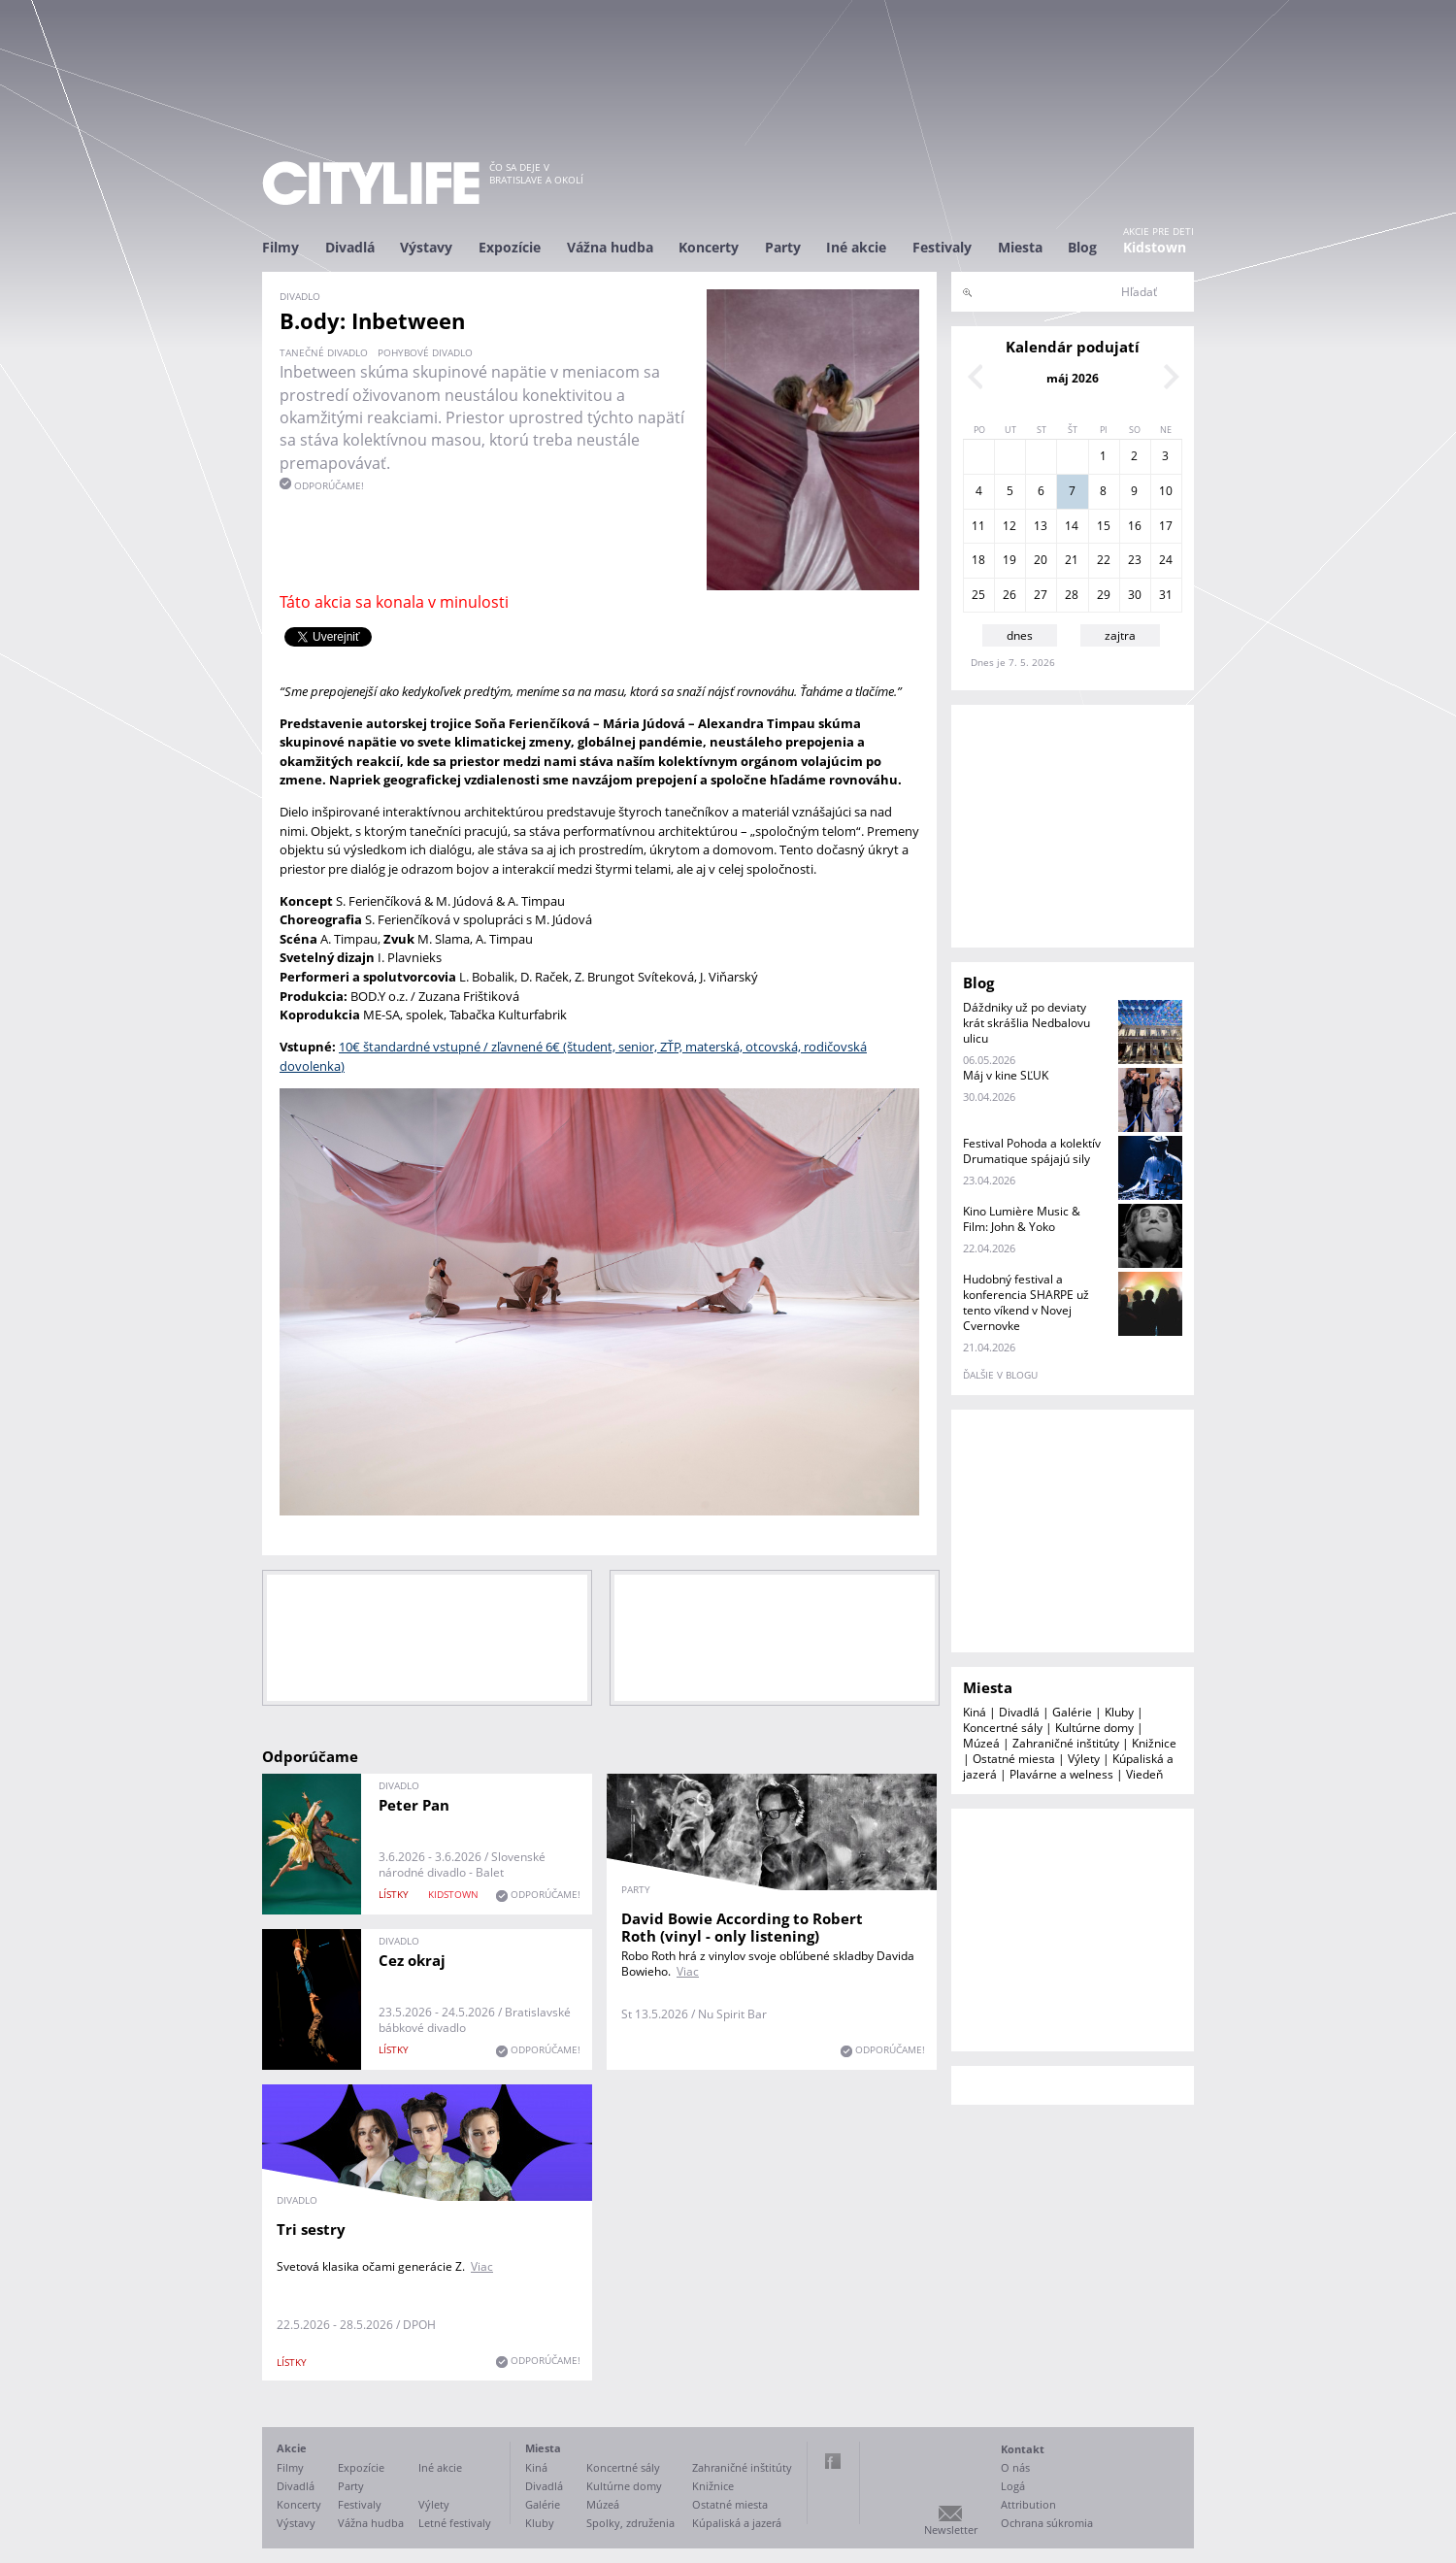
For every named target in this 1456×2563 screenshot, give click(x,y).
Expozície (510, 247)
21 (1071, 559)
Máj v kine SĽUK (1005, 1075)
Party (783, 247)
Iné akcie (856, 247)
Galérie (1072, 1712)
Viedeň (1144, 1774)
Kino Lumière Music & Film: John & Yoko (1021, 1219)
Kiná (974, 1712)
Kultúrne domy (1094, 1727)
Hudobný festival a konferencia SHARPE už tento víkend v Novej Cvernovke (1026, 1302)
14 (1071, 525)
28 (1071, 594)
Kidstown (1154, 247)
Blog (1082, 247)
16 (1135, 525)
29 (1103, 594)
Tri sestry (311, 2229)
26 (1009, 594)
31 (1166, 594)
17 (1166, 525)
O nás (1015, 2467)
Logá (1013, 2486)
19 (1009, 559)
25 (978, 594)
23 (1135, 559)
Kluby (1119, 1712)
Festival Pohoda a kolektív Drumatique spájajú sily (1032, 1151)
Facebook (833, 2461)
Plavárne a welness (1061, 1774)
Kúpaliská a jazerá (736, 2522)
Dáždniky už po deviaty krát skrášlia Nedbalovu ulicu (1026, 1023)
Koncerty (708, 247)
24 (1166, 559)
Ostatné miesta (1014, 1758)
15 (1103, 525)
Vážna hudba (610, 247)
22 (1103, 559)
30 (1135, 594)
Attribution (1028, 2504)
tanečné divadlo (324, 352)
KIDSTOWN (453, 1894)
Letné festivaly (454, 2522)
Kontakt (1022, 2449)
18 (978, 559)
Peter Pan (414, 1804)
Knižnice (1154, 1743)
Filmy (280, 247)
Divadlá (350, 247)
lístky (394, 1894)
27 (1040, 594)
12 (1009, 525)
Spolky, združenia (630, 2522)
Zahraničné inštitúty (1065, 1743)
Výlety (1084, 1758)
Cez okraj (412, 1960)
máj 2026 (1072, 378)
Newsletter (950, 2529)
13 (1040, 525)
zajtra (1120, 635)
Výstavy (426, 247)
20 (1040, 559)
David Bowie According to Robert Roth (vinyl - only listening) (742, 1927)
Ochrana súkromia (1047, 2522)
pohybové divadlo (425, 352)
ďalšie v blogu (1000, 1374)
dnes (1020, 635)
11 (978, 525)
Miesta (1020, 247)
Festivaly (942, 247)
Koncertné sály (1002, 1727)
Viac (688, 1971)
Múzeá (981, 1743)
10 (1166, 491)
